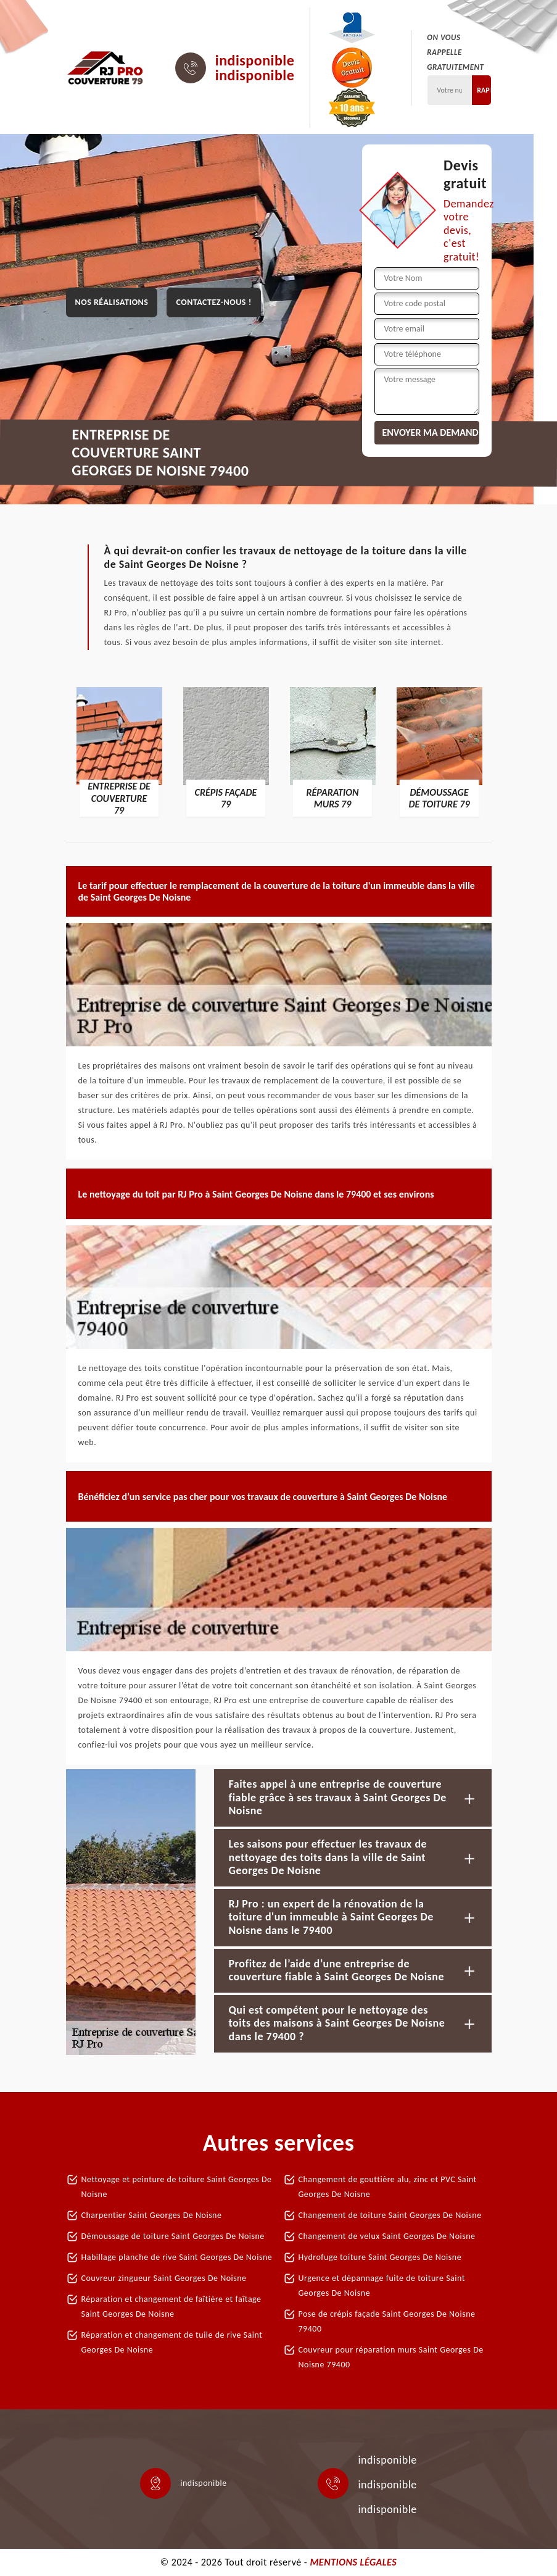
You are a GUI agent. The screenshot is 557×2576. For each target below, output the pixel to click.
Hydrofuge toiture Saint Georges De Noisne (380, 2257)
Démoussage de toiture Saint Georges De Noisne (173, 2236)
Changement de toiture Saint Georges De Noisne (390, 2215)
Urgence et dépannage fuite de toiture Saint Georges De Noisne (382, 2285)
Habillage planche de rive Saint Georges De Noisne (177, 2257)
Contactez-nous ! (213, 302)
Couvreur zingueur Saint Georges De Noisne (164, 2278)
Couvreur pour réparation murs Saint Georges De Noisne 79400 (391, 2357)
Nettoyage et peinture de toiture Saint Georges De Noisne (176, 2186)
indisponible (255, 60)
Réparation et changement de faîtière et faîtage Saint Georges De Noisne (171, 2306)
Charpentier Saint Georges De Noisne (151, 2215)
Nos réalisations (112, 302)
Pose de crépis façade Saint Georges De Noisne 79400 (387, 2321)
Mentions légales (353, 2562)
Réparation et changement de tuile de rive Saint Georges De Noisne (172, 2342)
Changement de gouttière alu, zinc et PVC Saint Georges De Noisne (388, 2186)
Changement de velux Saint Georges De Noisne (387, 2236)
